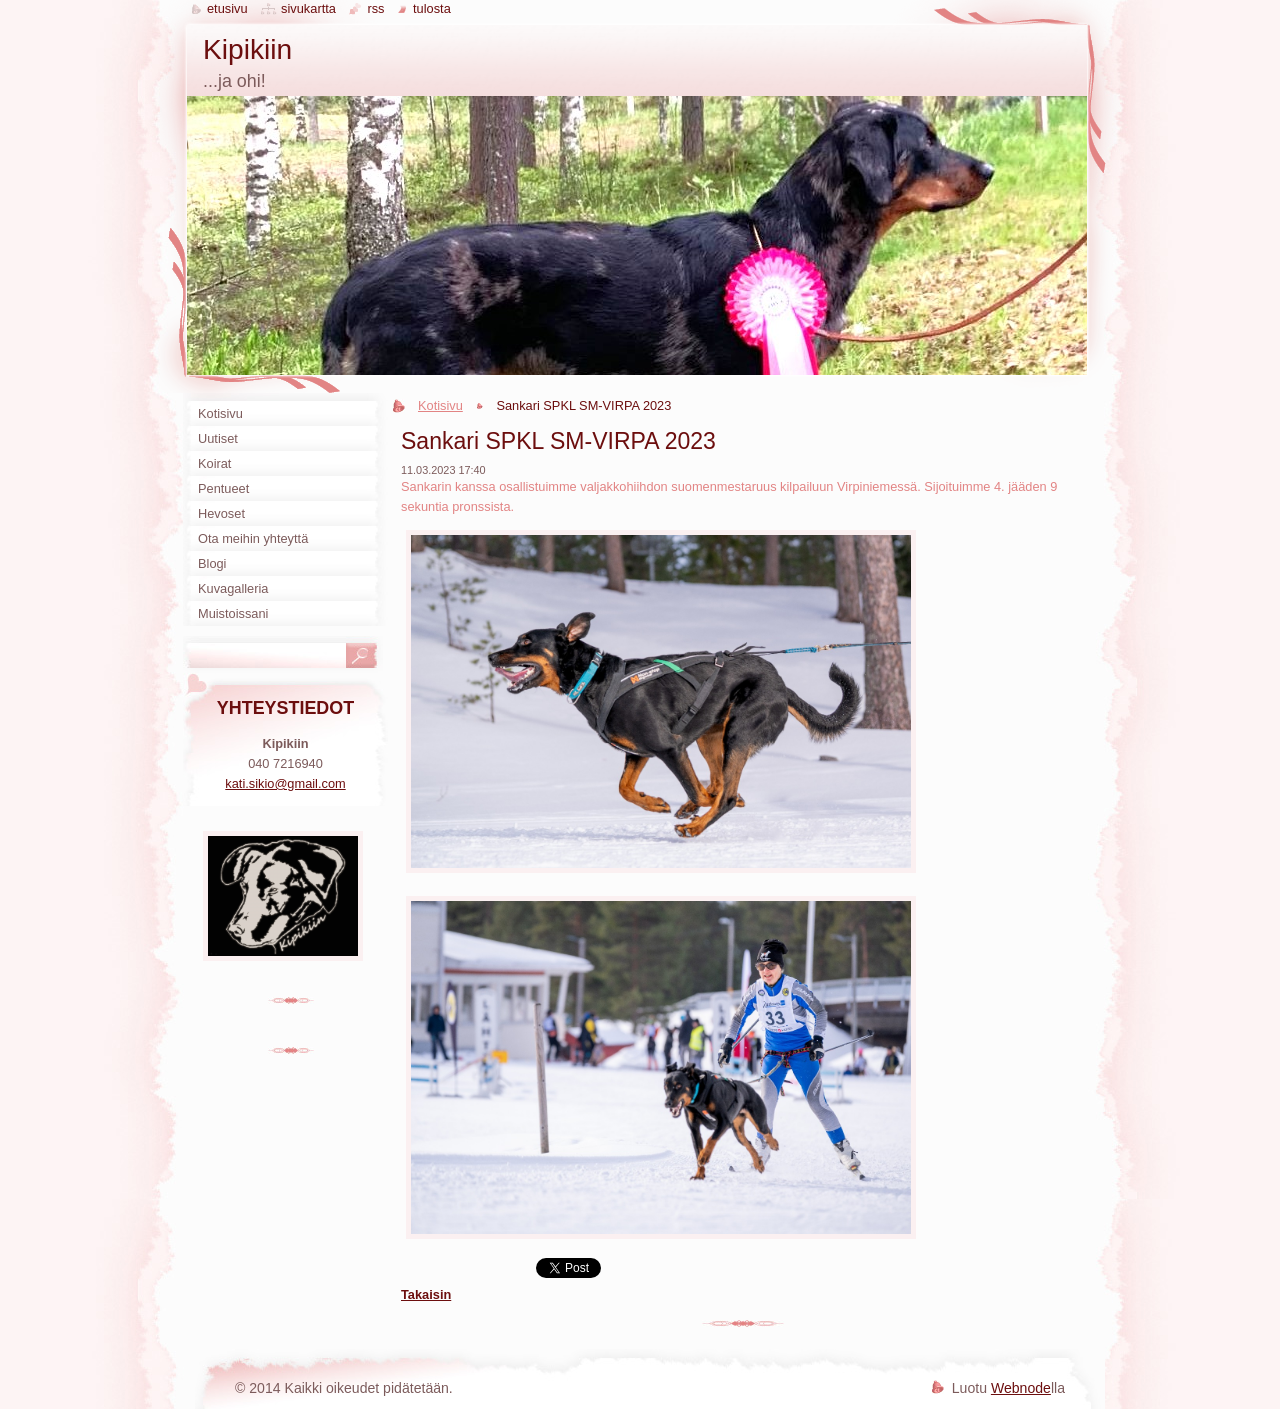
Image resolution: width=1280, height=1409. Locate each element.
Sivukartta (308, 8)
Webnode (1021, 1388)
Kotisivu (440, 405)
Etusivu (227, 8)
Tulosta (432, 8)
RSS (375, 8)
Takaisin (426, 1294)
